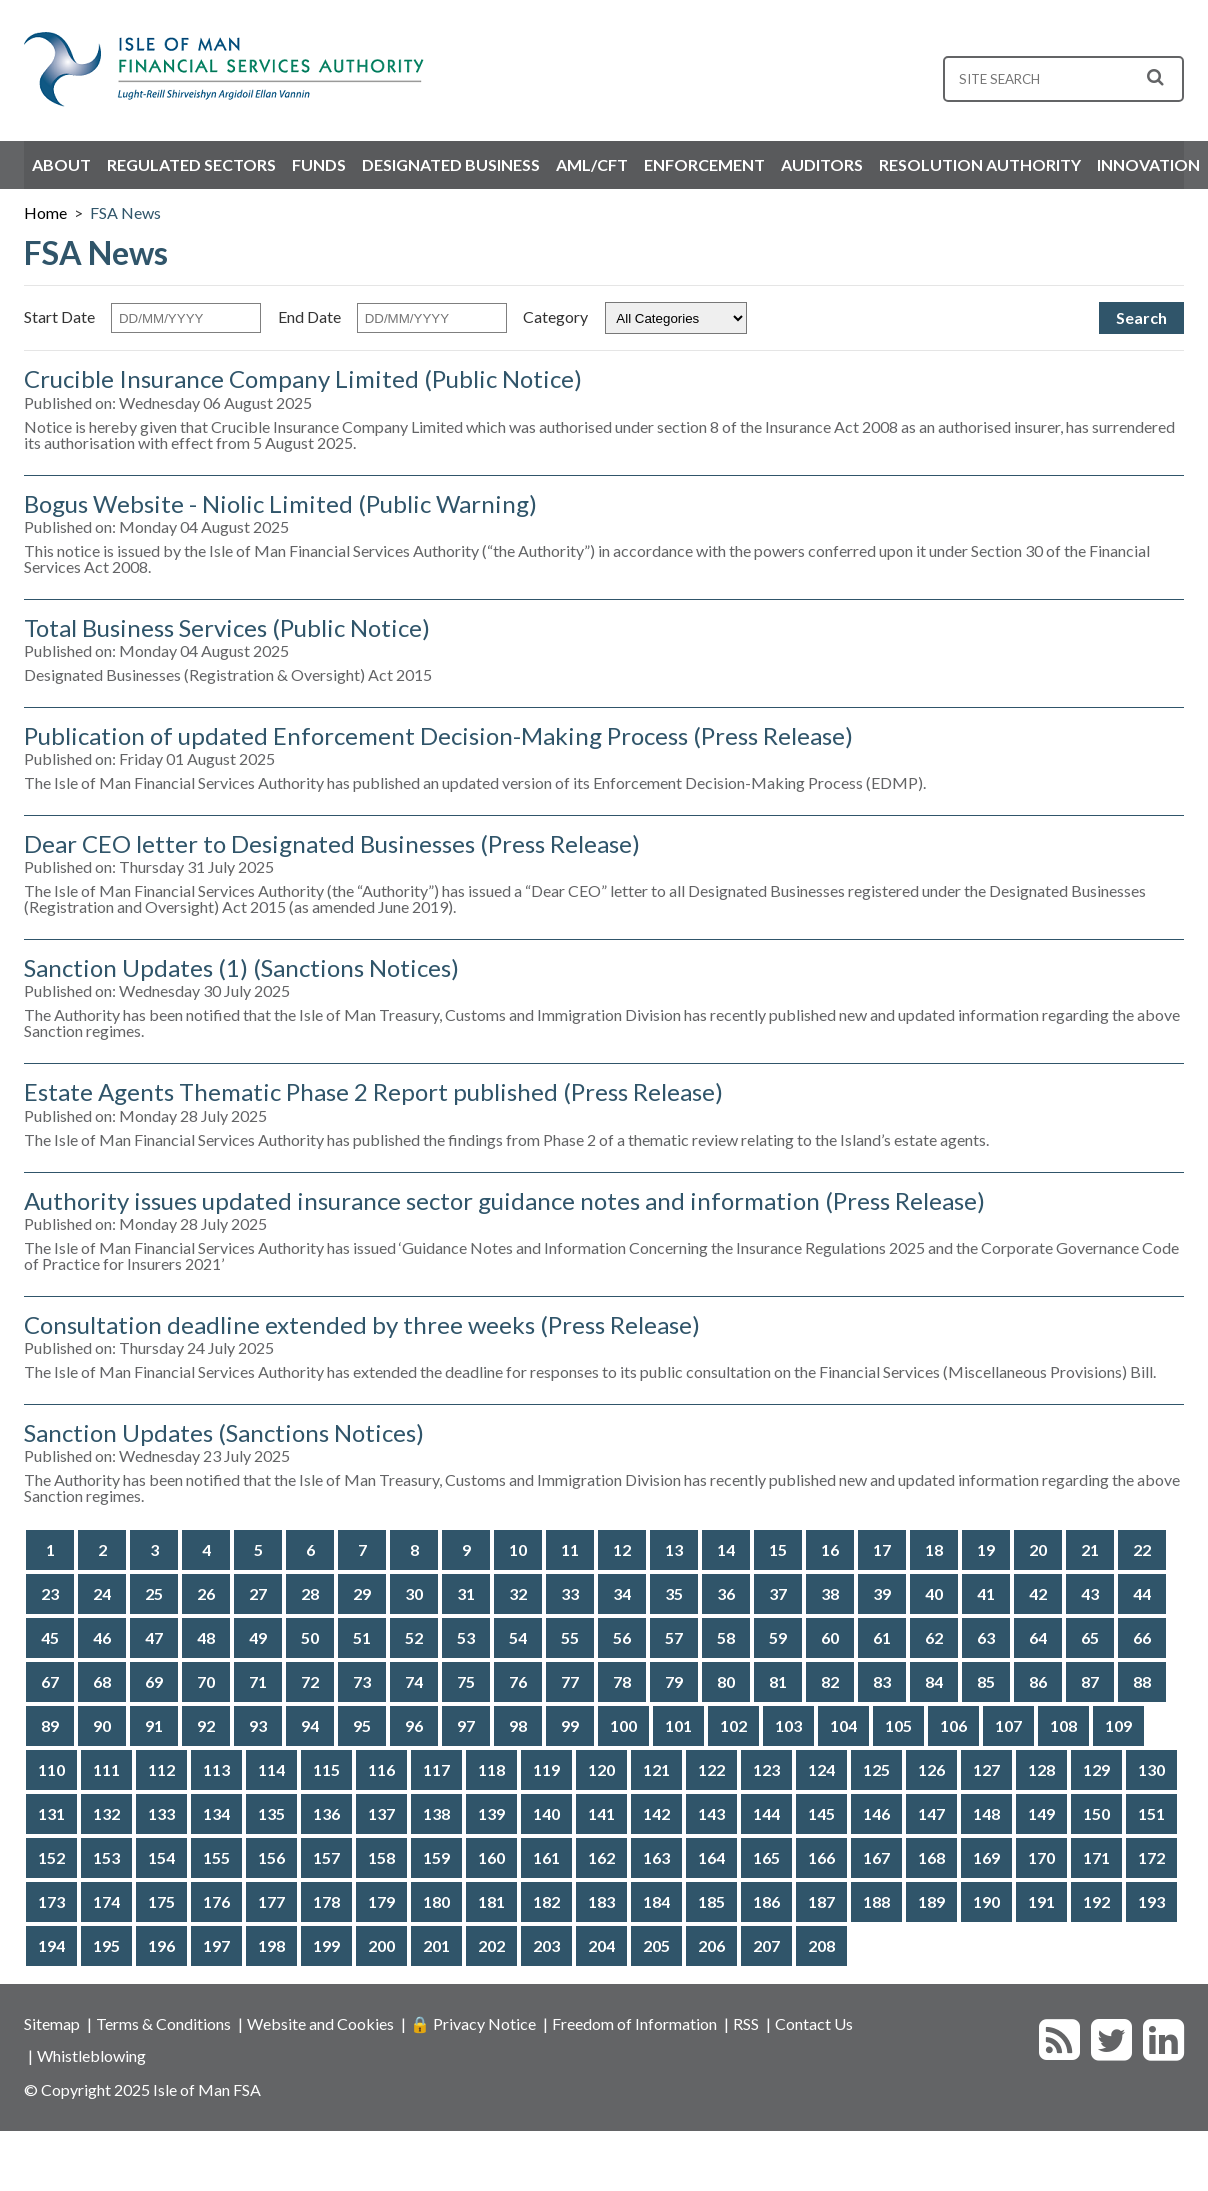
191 (1041, 1901)
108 (1063, 1725)
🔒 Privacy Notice (473, 2023)
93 (258, 1725)
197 (216, 1945)
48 (206, 1637)
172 (1151, 1857)
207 (766, 1945)
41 (986, 1593)
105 (898, 1725)
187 (821, 1901)
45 (50, 1637)
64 (1038, 1637)
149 (1041, 1813)
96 (414, 1725)
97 (466, 1725)
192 (1096, 1901)
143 (711, 1813)
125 (876, 1769)
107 (1008, 1725)
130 (1151, 1769)
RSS (746, 2023)
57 (674, 1637)
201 (436, 1945)
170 (1041, 1857)
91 (154, 1725)
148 (986, 1813)
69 (154, 1681)
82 (830, 1681)
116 (381, 1769)
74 (414, 1681)
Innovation (1148, 164)
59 (778, 1637)
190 (986, 1901)
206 (711, 1945)
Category (555, 316)
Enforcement (704, 164)
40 (934, 1593)
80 (726, 1681)
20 (1038, 1549)
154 (161, 1857)
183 (601, 1901)
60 (830, 1637)
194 (51, 1945)
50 (310, 1637)
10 (518, 1549)
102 (733, 1725)
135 (271, 1813)
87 (1090, 1681)
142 (656, 1813)
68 (102, 1681)
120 (601, 1769)
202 (491, 1945)
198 (271, 1945)
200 (381, 1945)
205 (656, 1945)
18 (934, 1549)
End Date (309, 316)
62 (934, 1637)
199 (326, 1945)
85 (986, 1681)
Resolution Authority (980, 164)
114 (271, 1769)
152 (51, 1857)
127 (986, 1769)
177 (271, 1901)
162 (601, 1857)
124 (821, 1769)
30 (414, 1593)
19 (986, 1549)
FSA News (125, 212)
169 (986, 1857)
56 (622, 1637)
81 (778, 1681)
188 (876, 1901)
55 (570, 1637)
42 (1038, 1593)
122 (711, 1769)
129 (1096, 1769)
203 (546, 1945)
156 (271, 1857)
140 (546, 1813)
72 (310, 1681)
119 (546, 1769)
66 (1142, 1637)
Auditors (822, 164)
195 (106, 1945)
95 (362, 1725)
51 (362, 1637)
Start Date (59, 316)
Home (45, 212)
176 (216, 1901)
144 (766, 1813)
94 (310, 1725)
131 (51, 1813)
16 (830, 1549)
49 (258, 1637)
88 (1142, 1681)
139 (491, 1813)
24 (102, 1593)
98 (518, 1725)
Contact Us (814, 2023)
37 (778, 1593)
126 (931, 1769)
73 (362, 1681)
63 (986, 1637)
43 (1090, 1593)
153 (106, 1857)
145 (821, 1813)
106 (953, 1725)
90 (102, 1725)
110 (51, 1769)
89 (50, 1725)
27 (258, 1593)
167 (876, 1857)
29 (362, 1593)
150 (1096, 1813)
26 (206, 1593)
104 (843, 1725)
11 (570, 1549)
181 (491, 1901)
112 (161, 1769)
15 (778, 1549)
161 (546, 1857)
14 (726, 1549)
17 (882, 1549)
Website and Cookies (320, 2023)
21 (1090, 1549)
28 (310, 1593)
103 (788, 1725)
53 (466, 1637)
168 (931, 1857)
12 (622, 1549)
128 (1041, 1769)
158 (381, 1857)
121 (656, 1769)
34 (622, 1593)
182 (546, 1901)
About (61, 164)
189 (931, 1901)
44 (1142, 1593)
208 (821, 1945)
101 (678, 1725)
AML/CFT (592, 164)
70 (206, 1681)
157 (326, 1857)
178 (326, 1901)
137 (381, 1813)
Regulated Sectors (191, 164)
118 (491, 1769)
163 (656, 1857)
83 (882, 1681)
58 (726, 1637)
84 (934, 1681)
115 (326, 1769)
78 (622, 1681)
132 (106, 1813)
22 (1142, 1549)
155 (216, 1857)
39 (882, 1593)
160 (491, 1857)
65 (1090, 1637)
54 (518, 1637)
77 (570, 1681)
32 (518, 1593)
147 (931, 1813)
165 (766, 1857)
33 (570, 1593)
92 (206, 1725)
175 (161, 1901)
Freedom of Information (634, 2023)
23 (50, 1593)
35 (674, 1593)
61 (882, 1637)
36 (726, 1593)
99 (570, 1725)
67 (50, 1681)
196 (161, 1945)
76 (518, 1681)
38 (830, 1593)
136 (326, 1813)
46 (102, 1637)
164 (711, 1857)
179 (381, 1901)
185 (711, 1901)
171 (1096, 1857)
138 (436, 1813)
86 (1038, 1681)
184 (656, 1901)
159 (436, 1857)
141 (601, 1813)
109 (1118, 1725)
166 (821, 1857)
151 (1151, 1813)
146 (876, 1813)
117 (436, 1769)
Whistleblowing (91, 2055)
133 (161, 1813)
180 (436, 1901)
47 (154, 1637)
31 (466, 1593)
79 (674, 1681)
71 (258, 1681)
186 (766, 1901)
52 (414, 1637)
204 (601, 1945)
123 (766, 1769)
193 (1151, 1901)
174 (106, 1901)
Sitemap (52, 2023)
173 (51, 1901)
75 (466, 1681)
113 (216, 1769)
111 (106, 1769)
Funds (319, 164)
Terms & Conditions (163, 2023)
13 (674, 1549)
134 (216, 1813)
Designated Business (451, 164)
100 (623, 1725)
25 (154, 1593)
